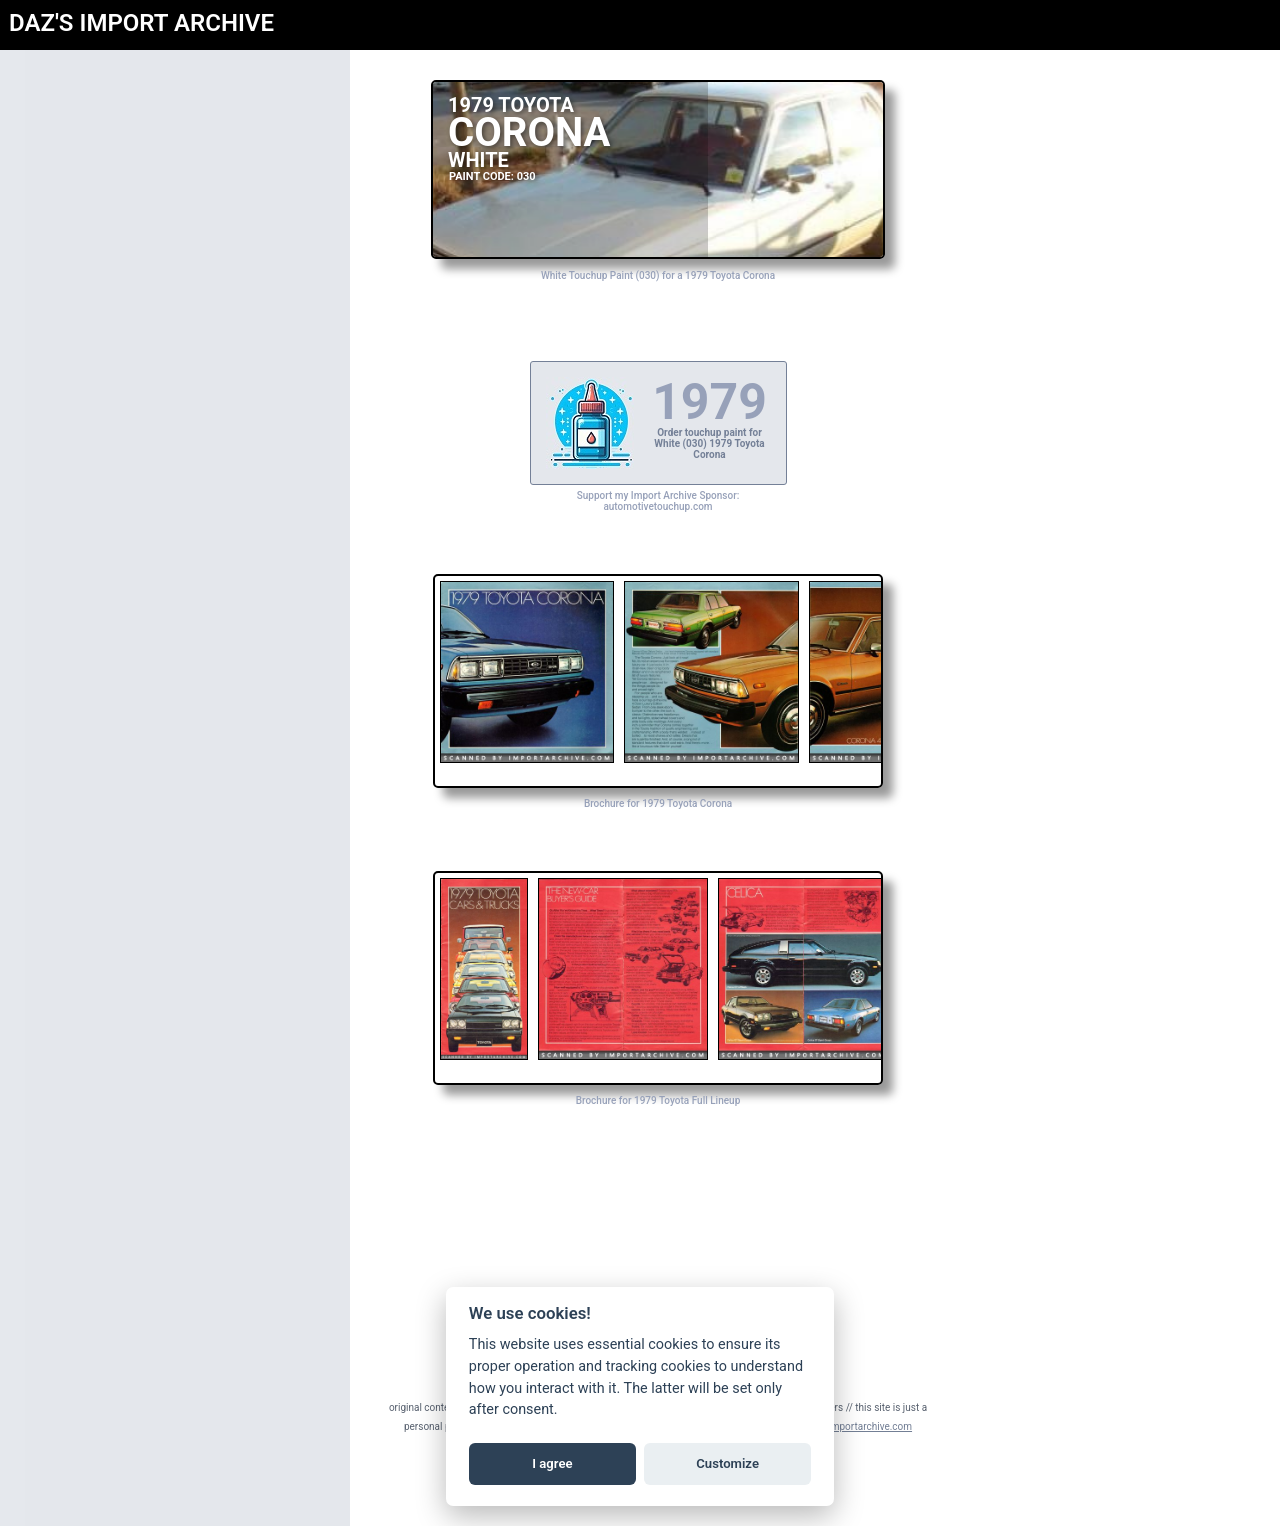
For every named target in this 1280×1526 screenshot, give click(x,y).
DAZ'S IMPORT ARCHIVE (141, 23)
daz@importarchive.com (857, 1426)
